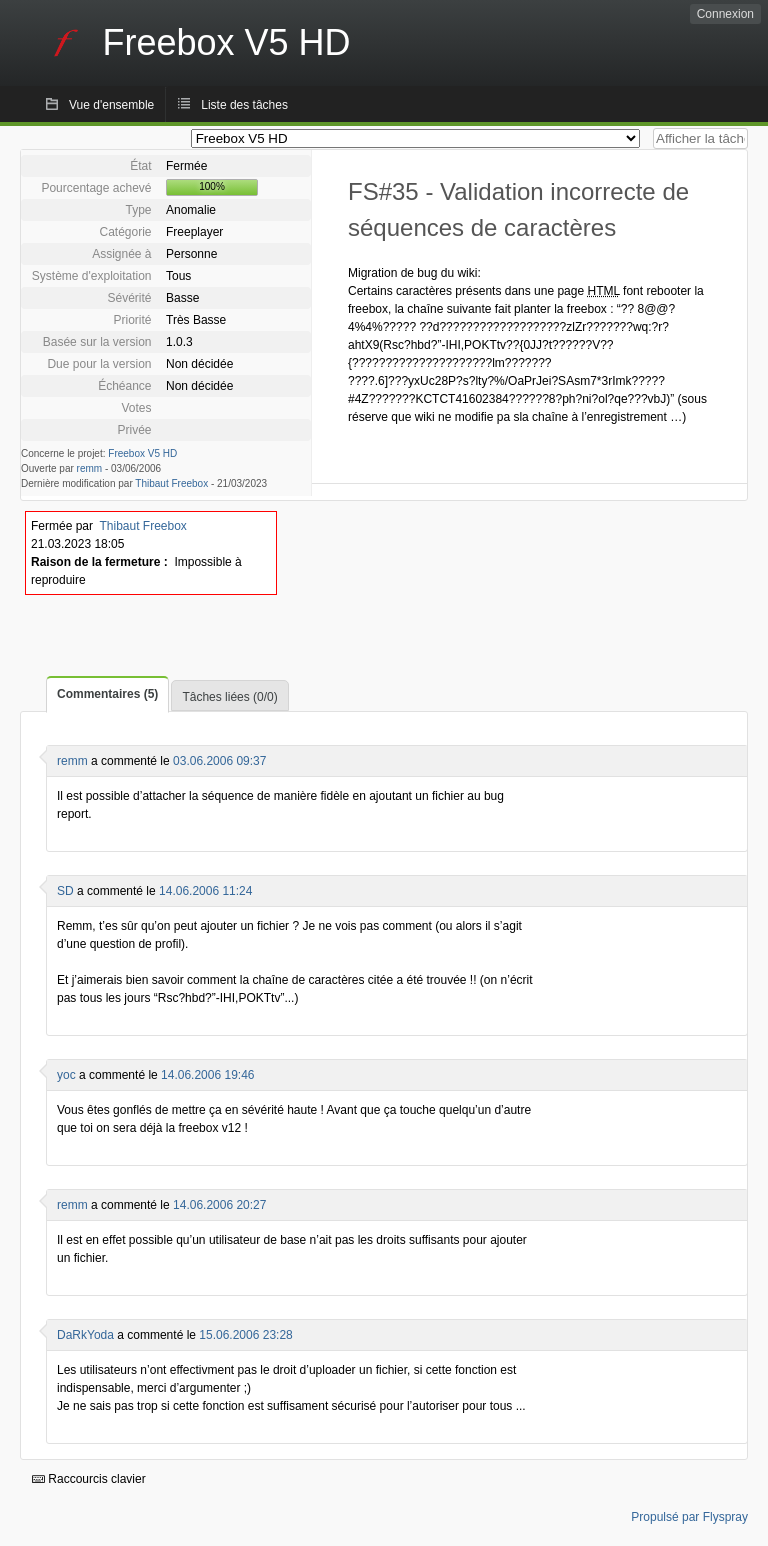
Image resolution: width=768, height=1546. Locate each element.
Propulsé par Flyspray (689, 1517)
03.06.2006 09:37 (219, 761)
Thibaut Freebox (171, 483)
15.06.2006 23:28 (245, 1335)
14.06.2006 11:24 (205, 891)
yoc (66, 1075)
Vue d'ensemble (111, 105)
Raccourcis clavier (89, 1479)
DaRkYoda (85, 1335)
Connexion (725, 14)
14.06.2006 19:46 (207, 1075)
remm (90, 468)
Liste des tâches (244, 105)
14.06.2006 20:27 (219, 1205)
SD (65, 891)
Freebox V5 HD (142, 453)
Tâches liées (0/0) (229, 697)
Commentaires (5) (107, 694)
